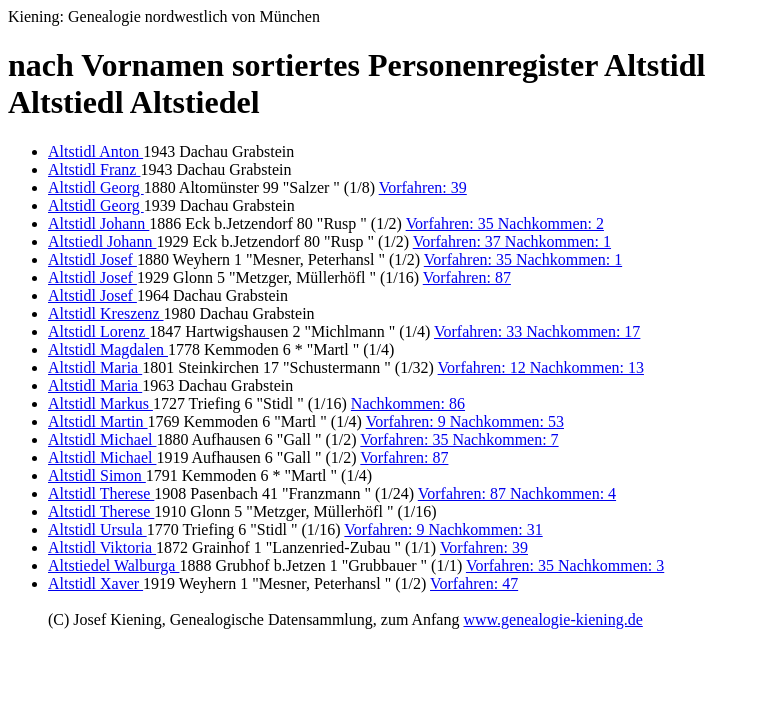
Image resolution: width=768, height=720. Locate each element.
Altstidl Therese (101, 493)
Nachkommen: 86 (408, 403)
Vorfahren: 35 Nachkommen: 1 (523, 259)
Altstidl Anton (95, 151)
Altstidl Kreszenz (106, 313)
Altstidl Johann (98, 223)
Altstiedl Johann (102, 241)
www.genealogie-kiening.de (552, 619)
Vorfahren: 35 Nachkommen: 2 (505, 223)
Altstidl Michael (102, 439)
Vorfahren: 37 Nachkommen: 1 (512, 241)
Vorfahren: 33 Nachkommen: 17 (537, 331)
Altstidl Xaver (95, 583)
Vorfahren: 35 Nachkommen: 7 (459, 439)
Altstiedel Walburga (113, 565)
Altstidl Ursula (97, 529)
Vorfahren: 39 (423, 187)
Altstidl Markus (100, 403)
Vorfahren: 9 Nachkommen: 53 (465, 421)
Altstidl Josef (92, 259)
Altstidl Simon (97, 475)
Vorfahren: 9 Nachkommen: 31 (443, 529)
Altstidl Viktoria (102, 547)
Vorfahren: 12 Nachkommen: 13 (541, 367)
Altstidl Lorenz (98, 331)
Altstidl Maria (95, 367)
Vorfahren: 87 (467, 277)
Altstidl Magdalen (108, 349)
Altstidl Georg (96, 187)
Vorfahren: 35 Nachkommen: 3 (565, 565)
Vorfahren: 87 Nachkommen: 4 (517, 493)
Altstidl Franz (94, 169)
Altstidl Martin (98, 421)
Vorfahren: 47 (474, 583)
